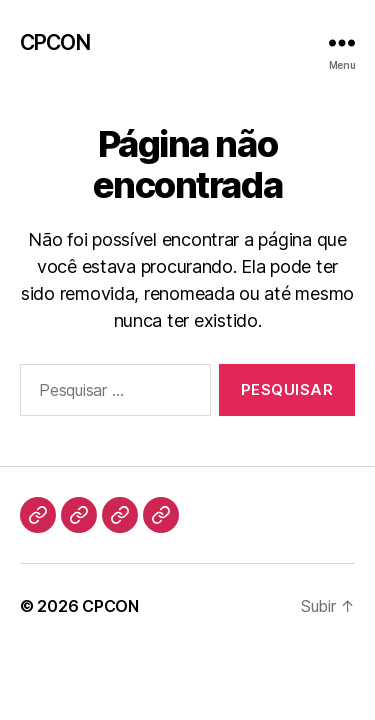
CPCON (55, 42)
